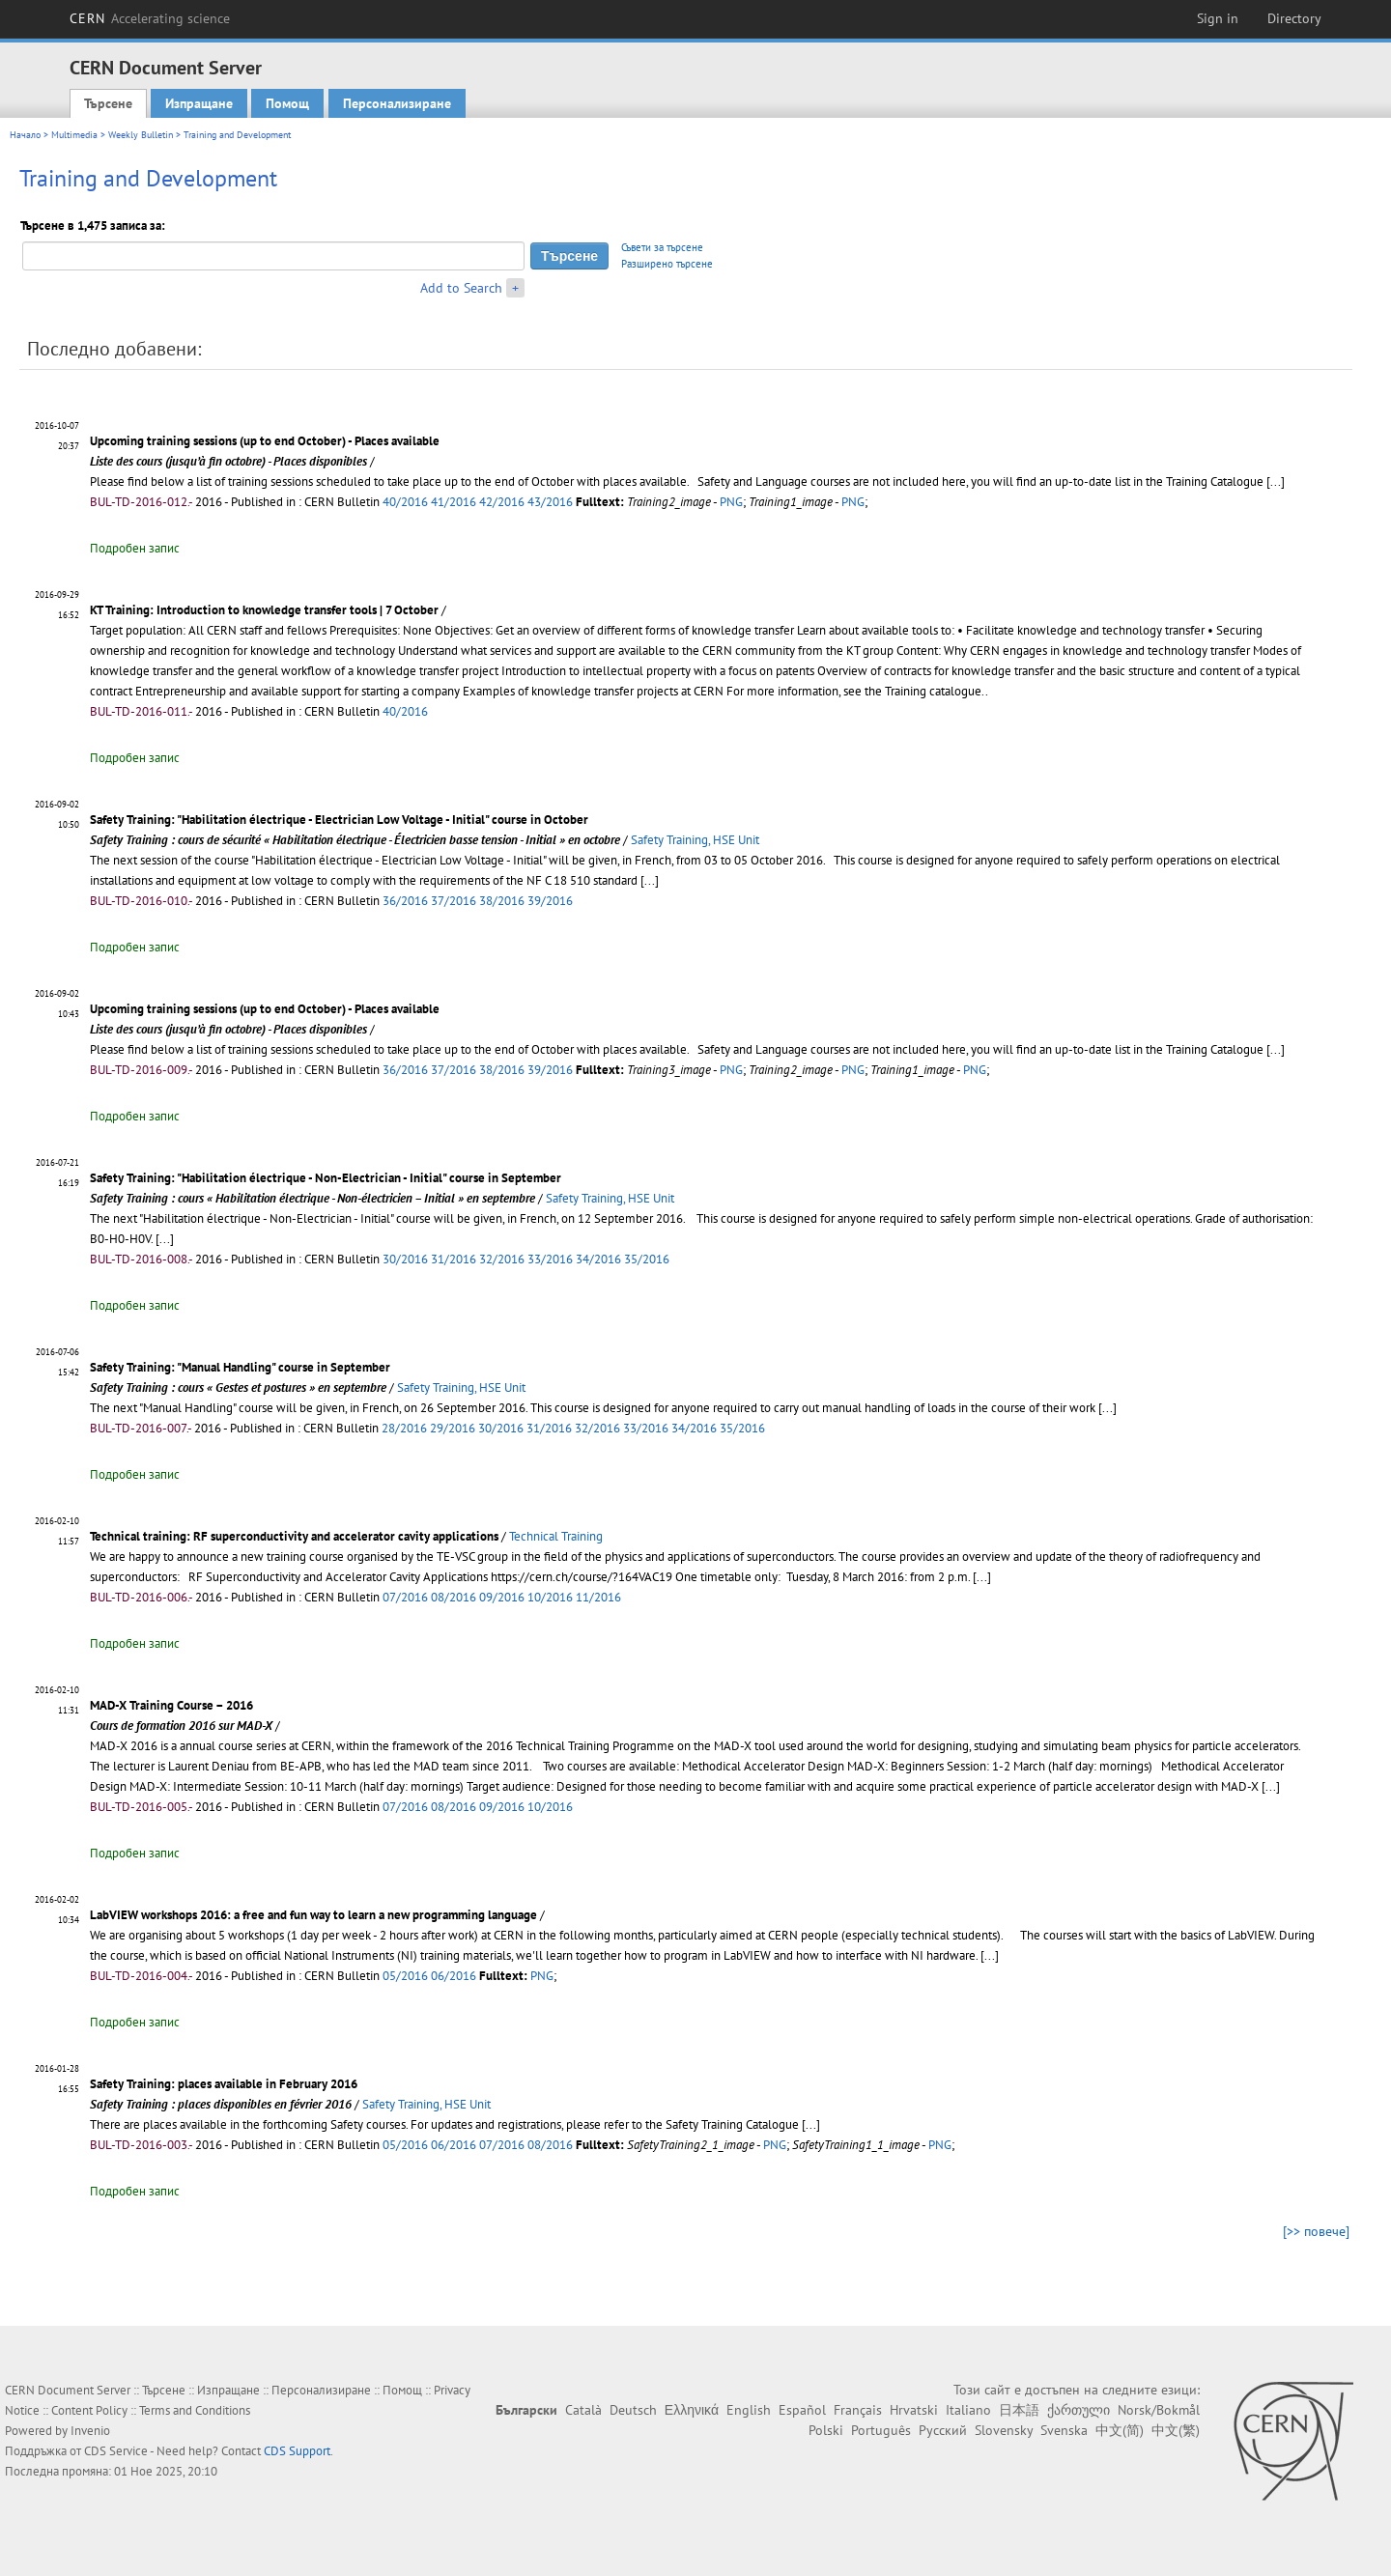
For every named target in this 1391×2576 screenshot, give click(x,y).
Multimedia (74, 134)
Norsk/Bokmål (1159, 2410)
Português (881, 2430)
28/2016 (404, 1428)
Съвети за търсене (662, 247)
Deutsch (633, 2410)
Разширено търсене (667, 263)
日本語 (1019, 2410)
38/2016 (502, 900)
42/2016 (502, 502)
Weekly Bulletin (140, 134)
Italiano (968, 2410)
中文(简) (1119, 2430)
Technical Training (556, 1536)
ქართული (1078, 2410)
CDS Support (297, 2451)
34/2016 (598, 1259)
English (748, 2410)
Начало (25, 134)
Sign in (1217, 18)
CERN (150, 18)
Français (858, 2410)
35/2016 (646, 1259)
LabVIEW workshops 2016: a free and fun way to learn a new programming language (313, 1915)
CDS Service (116, 2451)
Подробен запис (135, 548)
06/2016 (453, 1975)
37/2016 (453, 900)
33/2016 (550, 1259)
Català (583, 2410)
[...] (1275, 481)
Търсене (108, 103)
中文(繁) (1175, 2430)
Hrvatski (914, 2410)
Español (802, 2410)
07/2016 (405, 1597)
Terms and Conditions (194, 2410)
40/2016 (405, 502)
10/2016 (550, 1597)
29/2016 (452, 1428)
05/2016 (405, 1975)
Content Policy (89, 2410)
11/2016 (598, 1597)
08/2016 (453, 1597)
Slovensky (1004, 2430)
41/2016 (453, 502)
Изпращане (199, 103)
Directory (1294, 18)
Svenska (1064, 2430)
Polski (826, 2430)
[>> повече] (1316, 2231)
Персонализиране (397, 103)
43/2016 (550, 502)
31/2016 (453, 1259)
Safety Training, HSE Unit (695, 840)
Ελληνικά (692, 2410)
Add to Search (461, 288)
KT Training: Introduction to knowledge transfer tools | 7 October (264, 610)
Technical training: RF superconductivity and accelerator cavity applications (294, 1536)
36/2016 (405, 900)
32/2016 (502, 1259)
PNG (731, 502)
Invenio (90, 2430)
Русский (943, 2430)
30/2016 (405, 1259)
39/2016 (550, 900)
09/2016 (502, 1597)
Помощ (287, 103)
